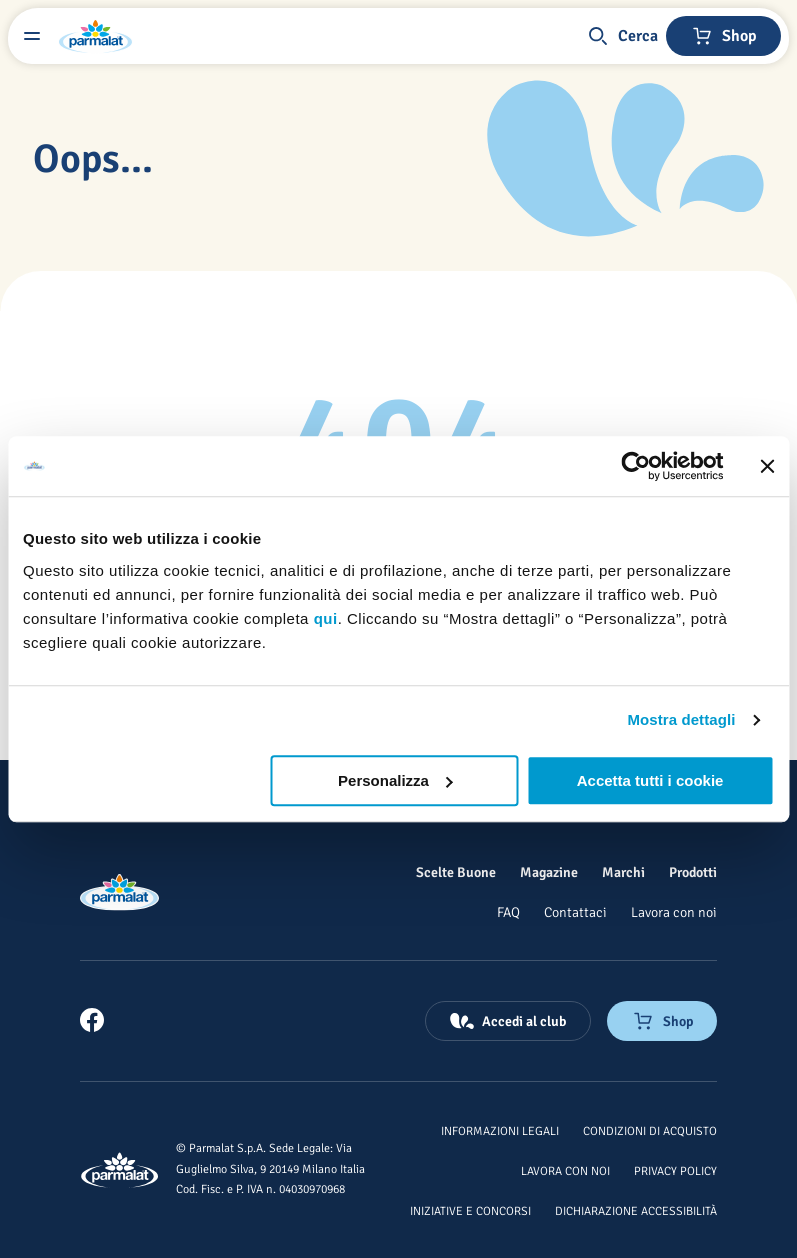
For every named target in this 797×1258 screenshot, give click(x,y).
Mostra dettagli (681, 719)
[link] (92, 1020)
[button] (622, 36)
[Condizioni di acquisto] (650, 1130)
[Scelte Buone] (456, 872)
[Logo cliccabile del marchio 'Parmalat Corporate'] (96, 36)
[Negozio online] (723, 36)
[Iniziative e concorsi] (470, 1210)
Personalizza (395, 780)
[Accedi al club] (508, 1021)
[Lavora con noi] (674, 912)
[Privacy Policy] (675, 1170)
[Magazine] (549, 872)
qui (326, 618)
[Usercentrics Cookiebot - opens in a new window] (635, 466)
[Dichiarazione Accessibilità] (636, 1210)
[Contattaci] (575, 912)
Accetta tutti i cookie (650, 780)
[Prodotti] (693, 872)
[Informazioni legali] (500, 1130)
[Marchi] (623, 872)
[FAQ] (508, 912)
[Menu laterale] (32, 36)
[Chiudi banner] (767, 466)
